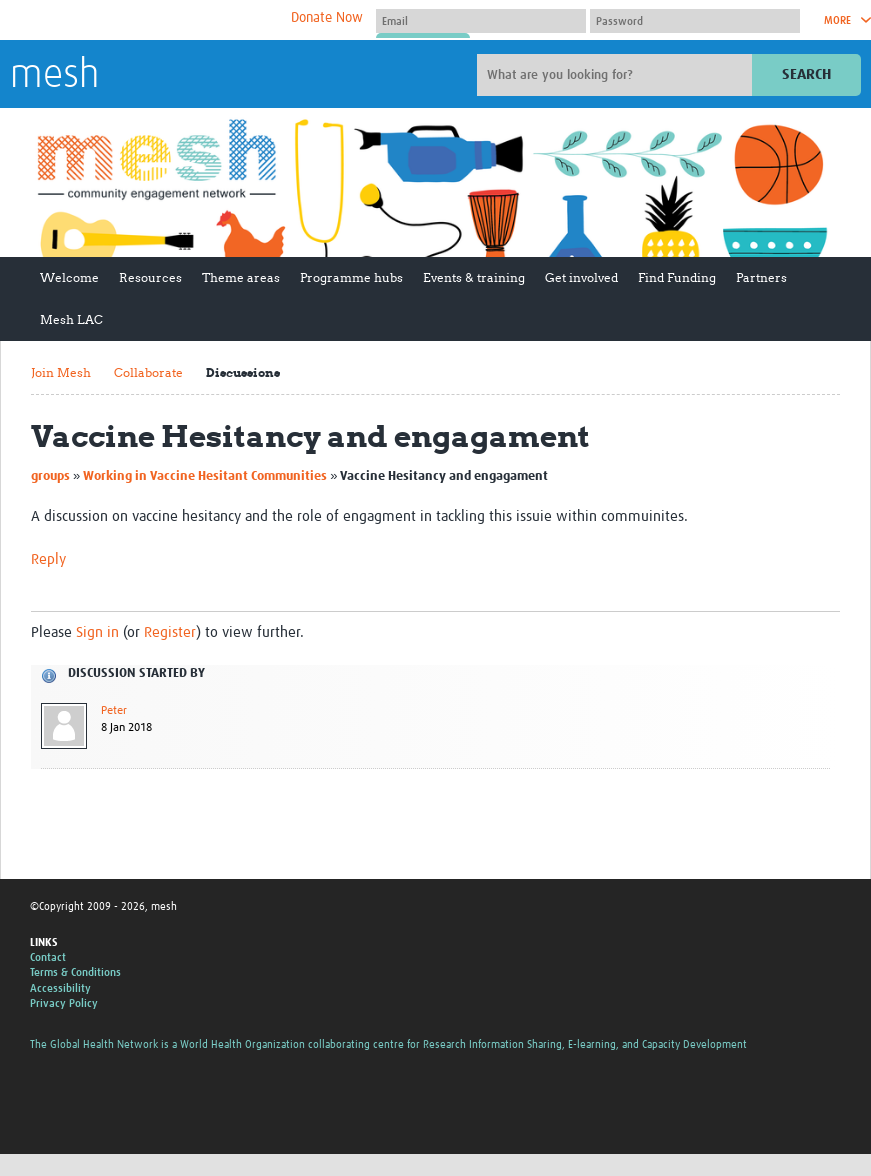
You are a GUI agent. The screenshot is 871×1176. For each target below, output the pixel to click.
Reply (48, 559)
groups (50, 476)
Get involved (581, 277)
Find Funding (677, 277)
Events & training (474, 277)
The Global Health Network (159, 20)
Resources (150, 277)
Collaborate (148, 372)
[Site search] (617, 75)
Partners (761, 277)
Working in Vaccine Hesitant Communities (205, 476)
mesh (54, 76)
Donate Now (327, 18)
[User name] (481, 21)
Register (170, 632)
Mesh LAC (71, 319)
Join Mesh (61, 372)
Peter (114, 711)
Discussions (243, 372)
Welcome (69, 277)
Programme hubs (351, 277)
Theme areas (241, 277)
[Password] (695, 21)
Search (806, 74)
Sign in (97, 632)
